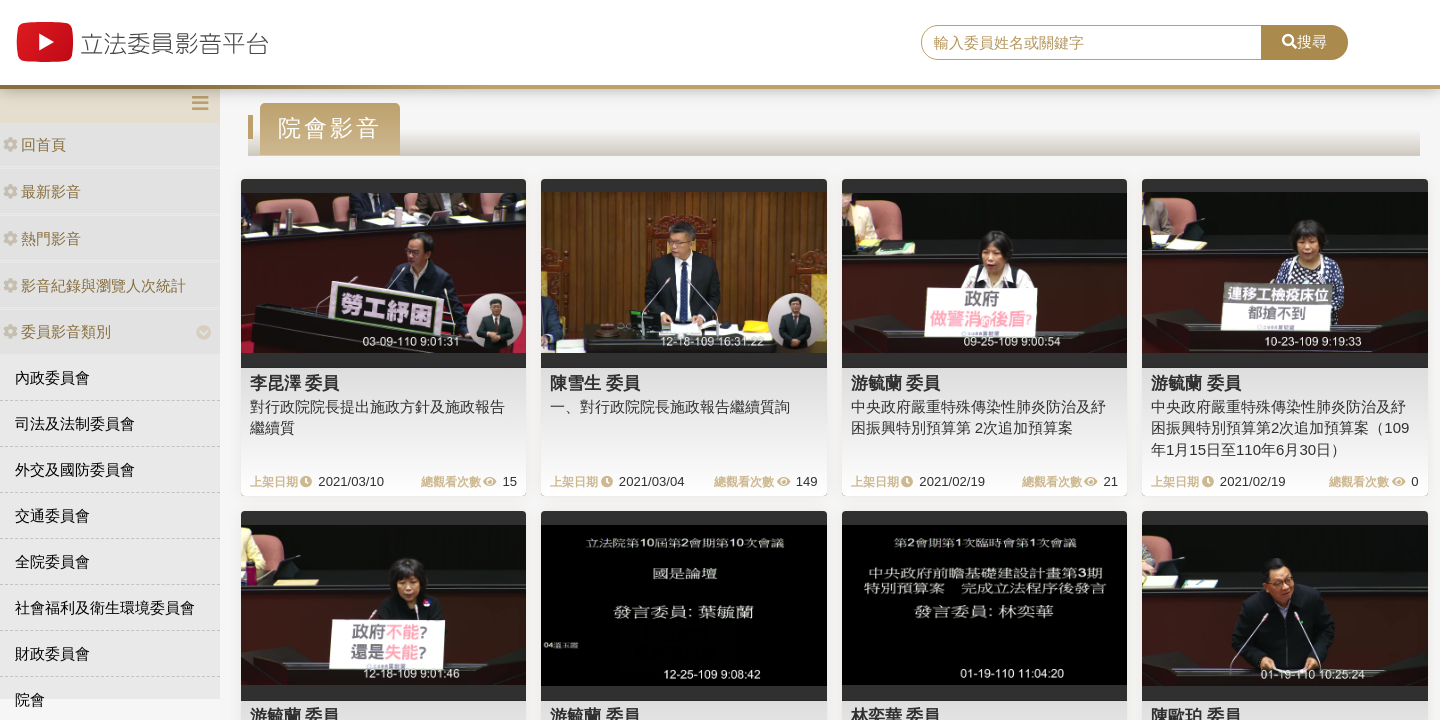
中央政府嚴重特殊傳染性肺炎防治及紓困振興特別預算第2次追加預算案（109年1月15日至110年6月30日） (1280, 428)
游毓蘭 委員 (896, 383)
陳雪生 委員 (595, 383)
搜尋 (1304, 41)
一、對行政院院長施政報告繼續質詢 (670, 406)
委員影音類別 (57, 331)
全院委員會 (52, 561)
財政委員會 (52, 653)
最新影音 (42, 191)
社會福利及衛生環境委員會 (105, 607)
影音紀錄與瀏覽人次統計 (94, 285)
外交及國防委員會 (75, 469)
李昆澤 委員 (295, 383)
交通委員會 (52, 515)
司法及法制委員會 (75, 423)
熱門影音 (42, 238)
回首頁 (34, 144)
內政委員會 (52, 377)
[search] (1091, 43)
